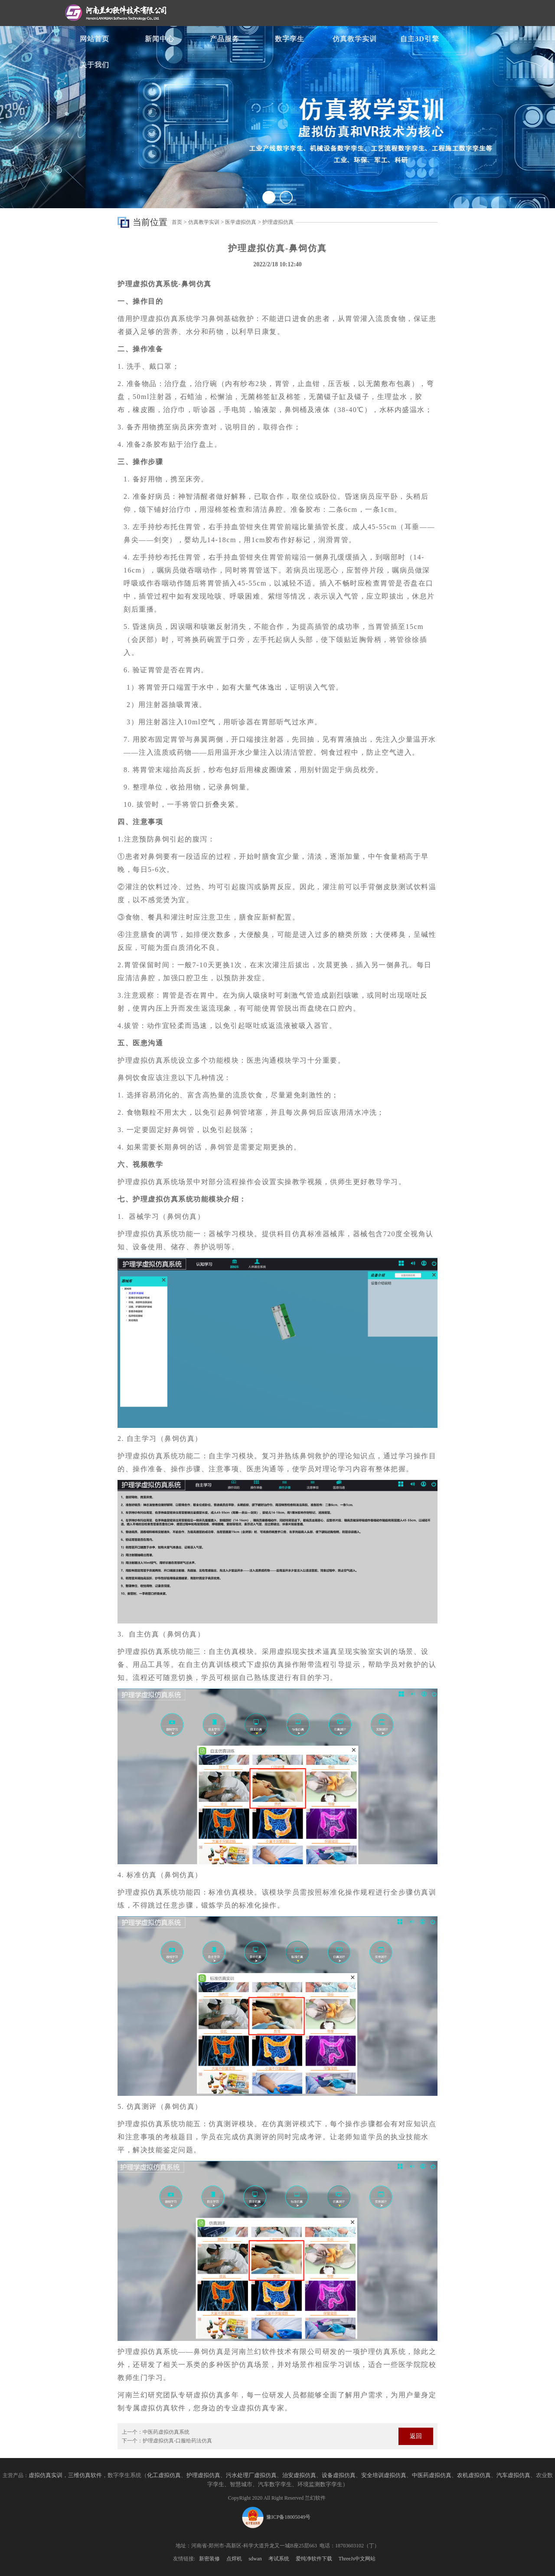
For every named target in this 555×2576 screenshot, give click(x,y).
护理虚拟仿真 (278, 222)
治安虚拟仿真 (299, 2475)
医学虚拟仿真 (240, 222)
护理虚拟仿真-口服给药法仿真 (177, 2441)
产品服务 (224, 39)
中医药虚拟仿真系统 (166, 2432)
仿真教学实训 (355, 39)
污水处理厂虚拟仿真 (251, 2475)
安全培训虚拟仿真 (383, 2475)
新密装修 (209, 2559)
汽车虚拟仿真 (513, 2475)
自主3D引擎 (419, 39)
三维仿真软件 (85, 2475)
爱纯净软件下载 (314, 2559)
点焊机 (234, 2559)
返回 (416, 2436)
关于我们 (94, 65)
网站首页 (94, 39)
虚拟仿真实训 (45, 2475)
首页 (177, 222)
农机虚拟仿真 (474, 2475)
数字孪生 (289, 39)
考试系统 (278, 2559)
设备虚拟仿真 (339, 2475)
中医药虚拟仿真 (431, 2475)
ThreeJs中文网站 (357, 2559)
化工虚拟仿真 (164, 2475)
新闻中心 (159, 39)
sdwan (255, 2559)
